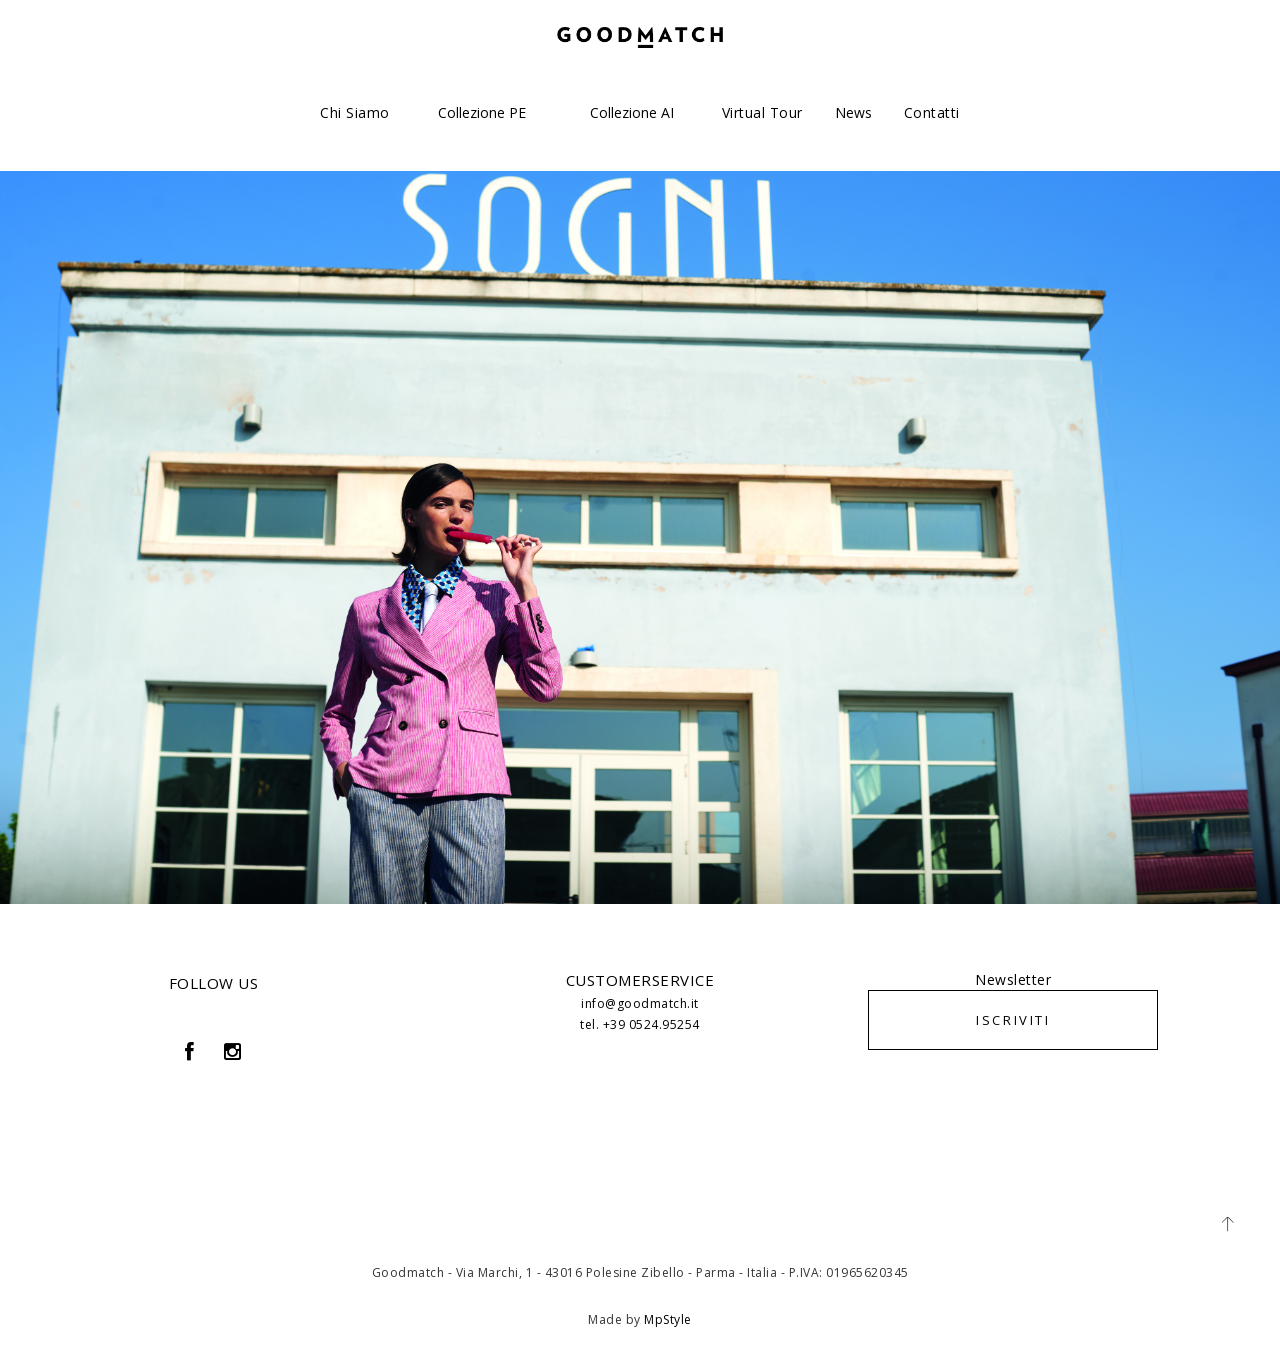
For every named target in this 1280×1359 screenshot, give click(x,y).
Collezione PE (482, 112)
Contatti (932, 112)
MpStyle (668, 1319)
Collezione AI (632, 112)
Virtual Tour (762, 112)
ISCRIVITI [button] (1013, 1020)
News (853, 112)
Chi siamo (355, 112)
